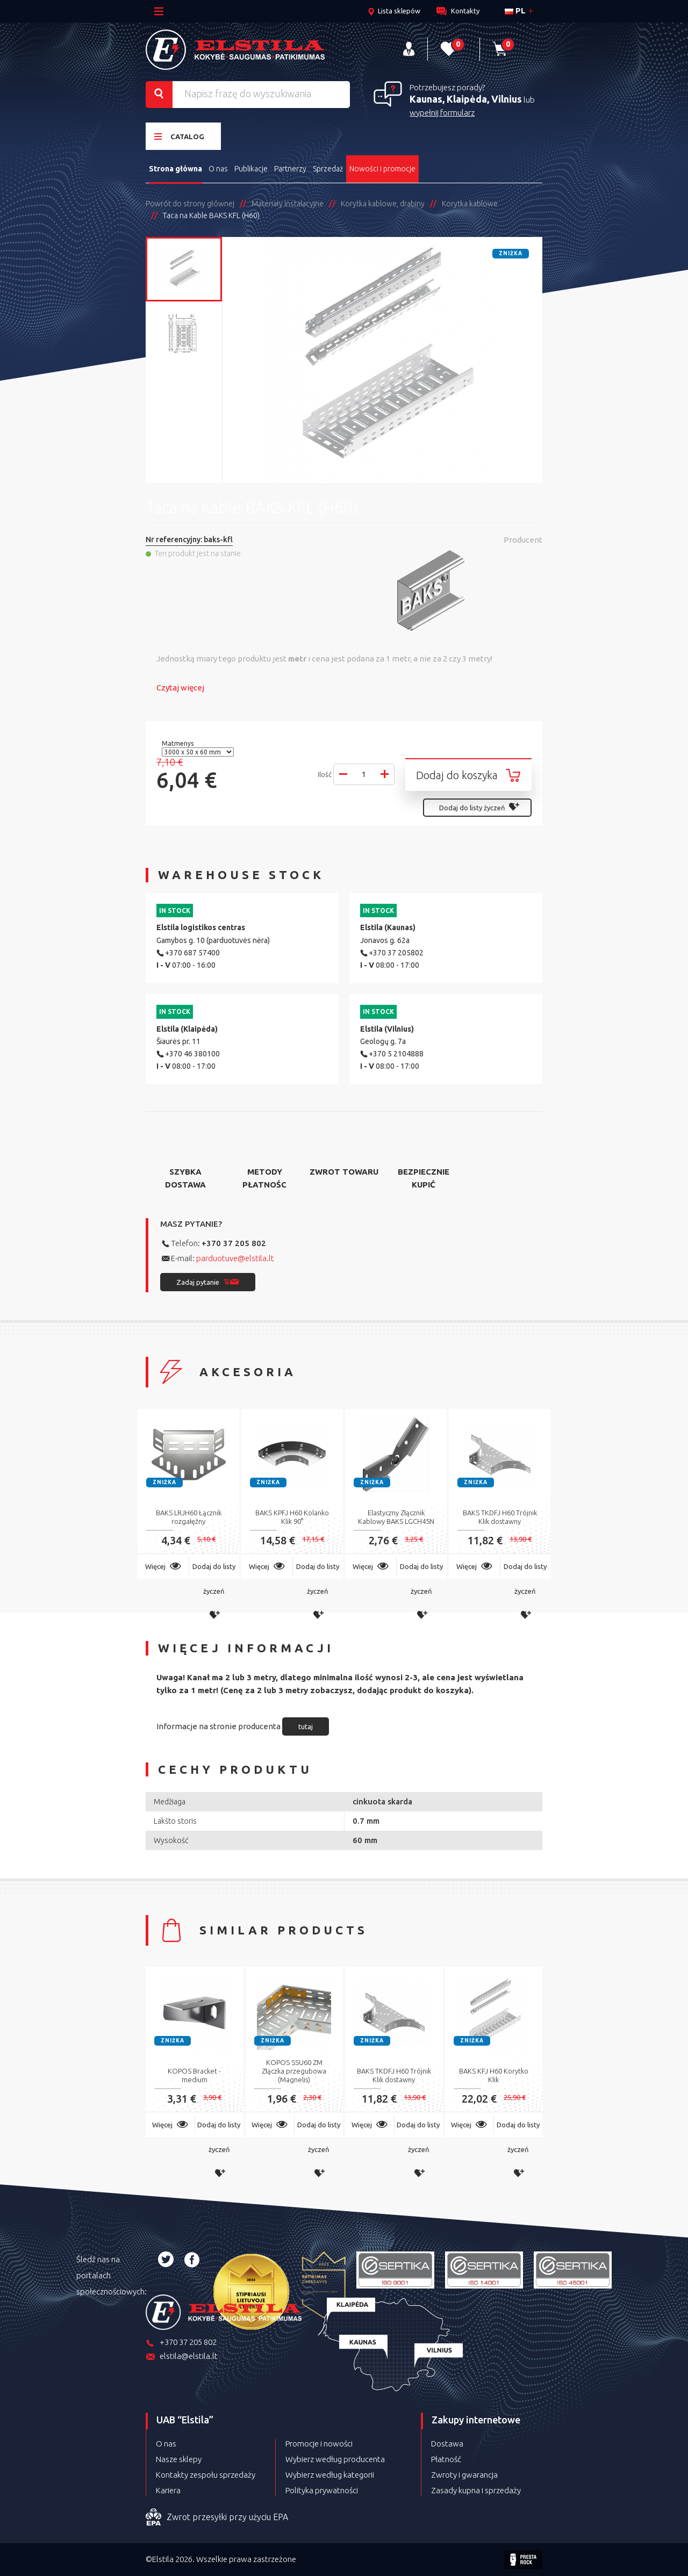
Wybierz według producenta (335, 2459)
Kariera (168, 2490)
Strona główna (175, 168)
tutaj (305, 1726)
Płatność (446, 2459)
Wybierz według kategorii (329, 2474)
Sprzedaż (328, 168)
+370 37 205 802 (234, 1243)
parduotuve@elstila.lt (235, 1258)
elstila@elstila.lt (182, 2357)
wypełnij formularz (442, 112)
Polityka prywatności (321, 2490)
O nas (218, 168)
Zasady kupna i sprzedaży (476, 2490)
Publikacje (251, 168)
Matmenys (178, 743)
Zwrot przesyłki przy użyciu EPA (217, 2517)
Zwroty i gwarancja (464, 2474)
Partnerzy (290, 168)
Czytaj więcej (180, 687)
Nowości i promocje (382, 168)
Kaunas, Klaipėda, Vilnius (466, 98)
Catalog (179, 136)
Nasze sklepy (179, 2459)
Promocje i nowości (319, 2443)
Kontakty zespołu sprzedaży (205, 2474)
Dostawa (447, 2443)
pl (515, 10)
